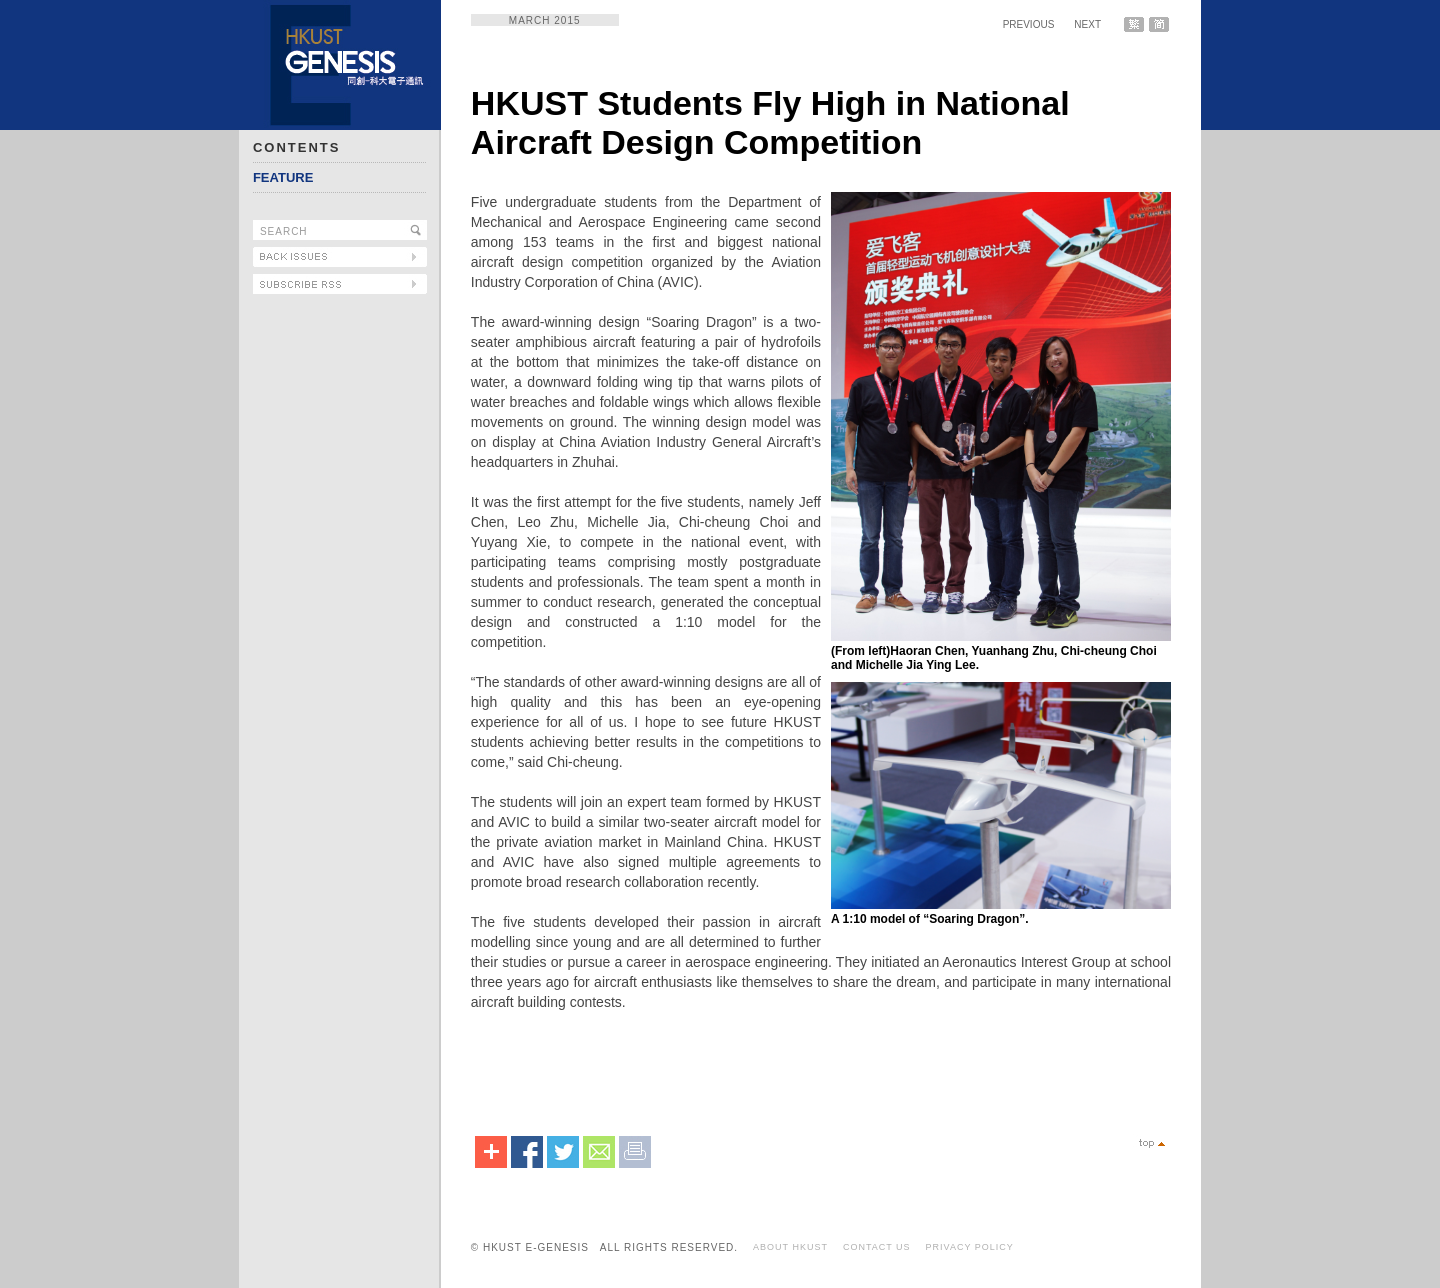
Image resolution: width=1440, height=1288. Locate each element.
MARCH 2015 (545, 20)
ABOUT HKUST (790, 1247)
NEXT (1087, 24)
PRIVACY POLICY (970, 1247)
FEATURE (283, 177)
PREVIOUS (1029, 24)
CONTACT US (877, 1247)
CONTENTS (297, 147)
